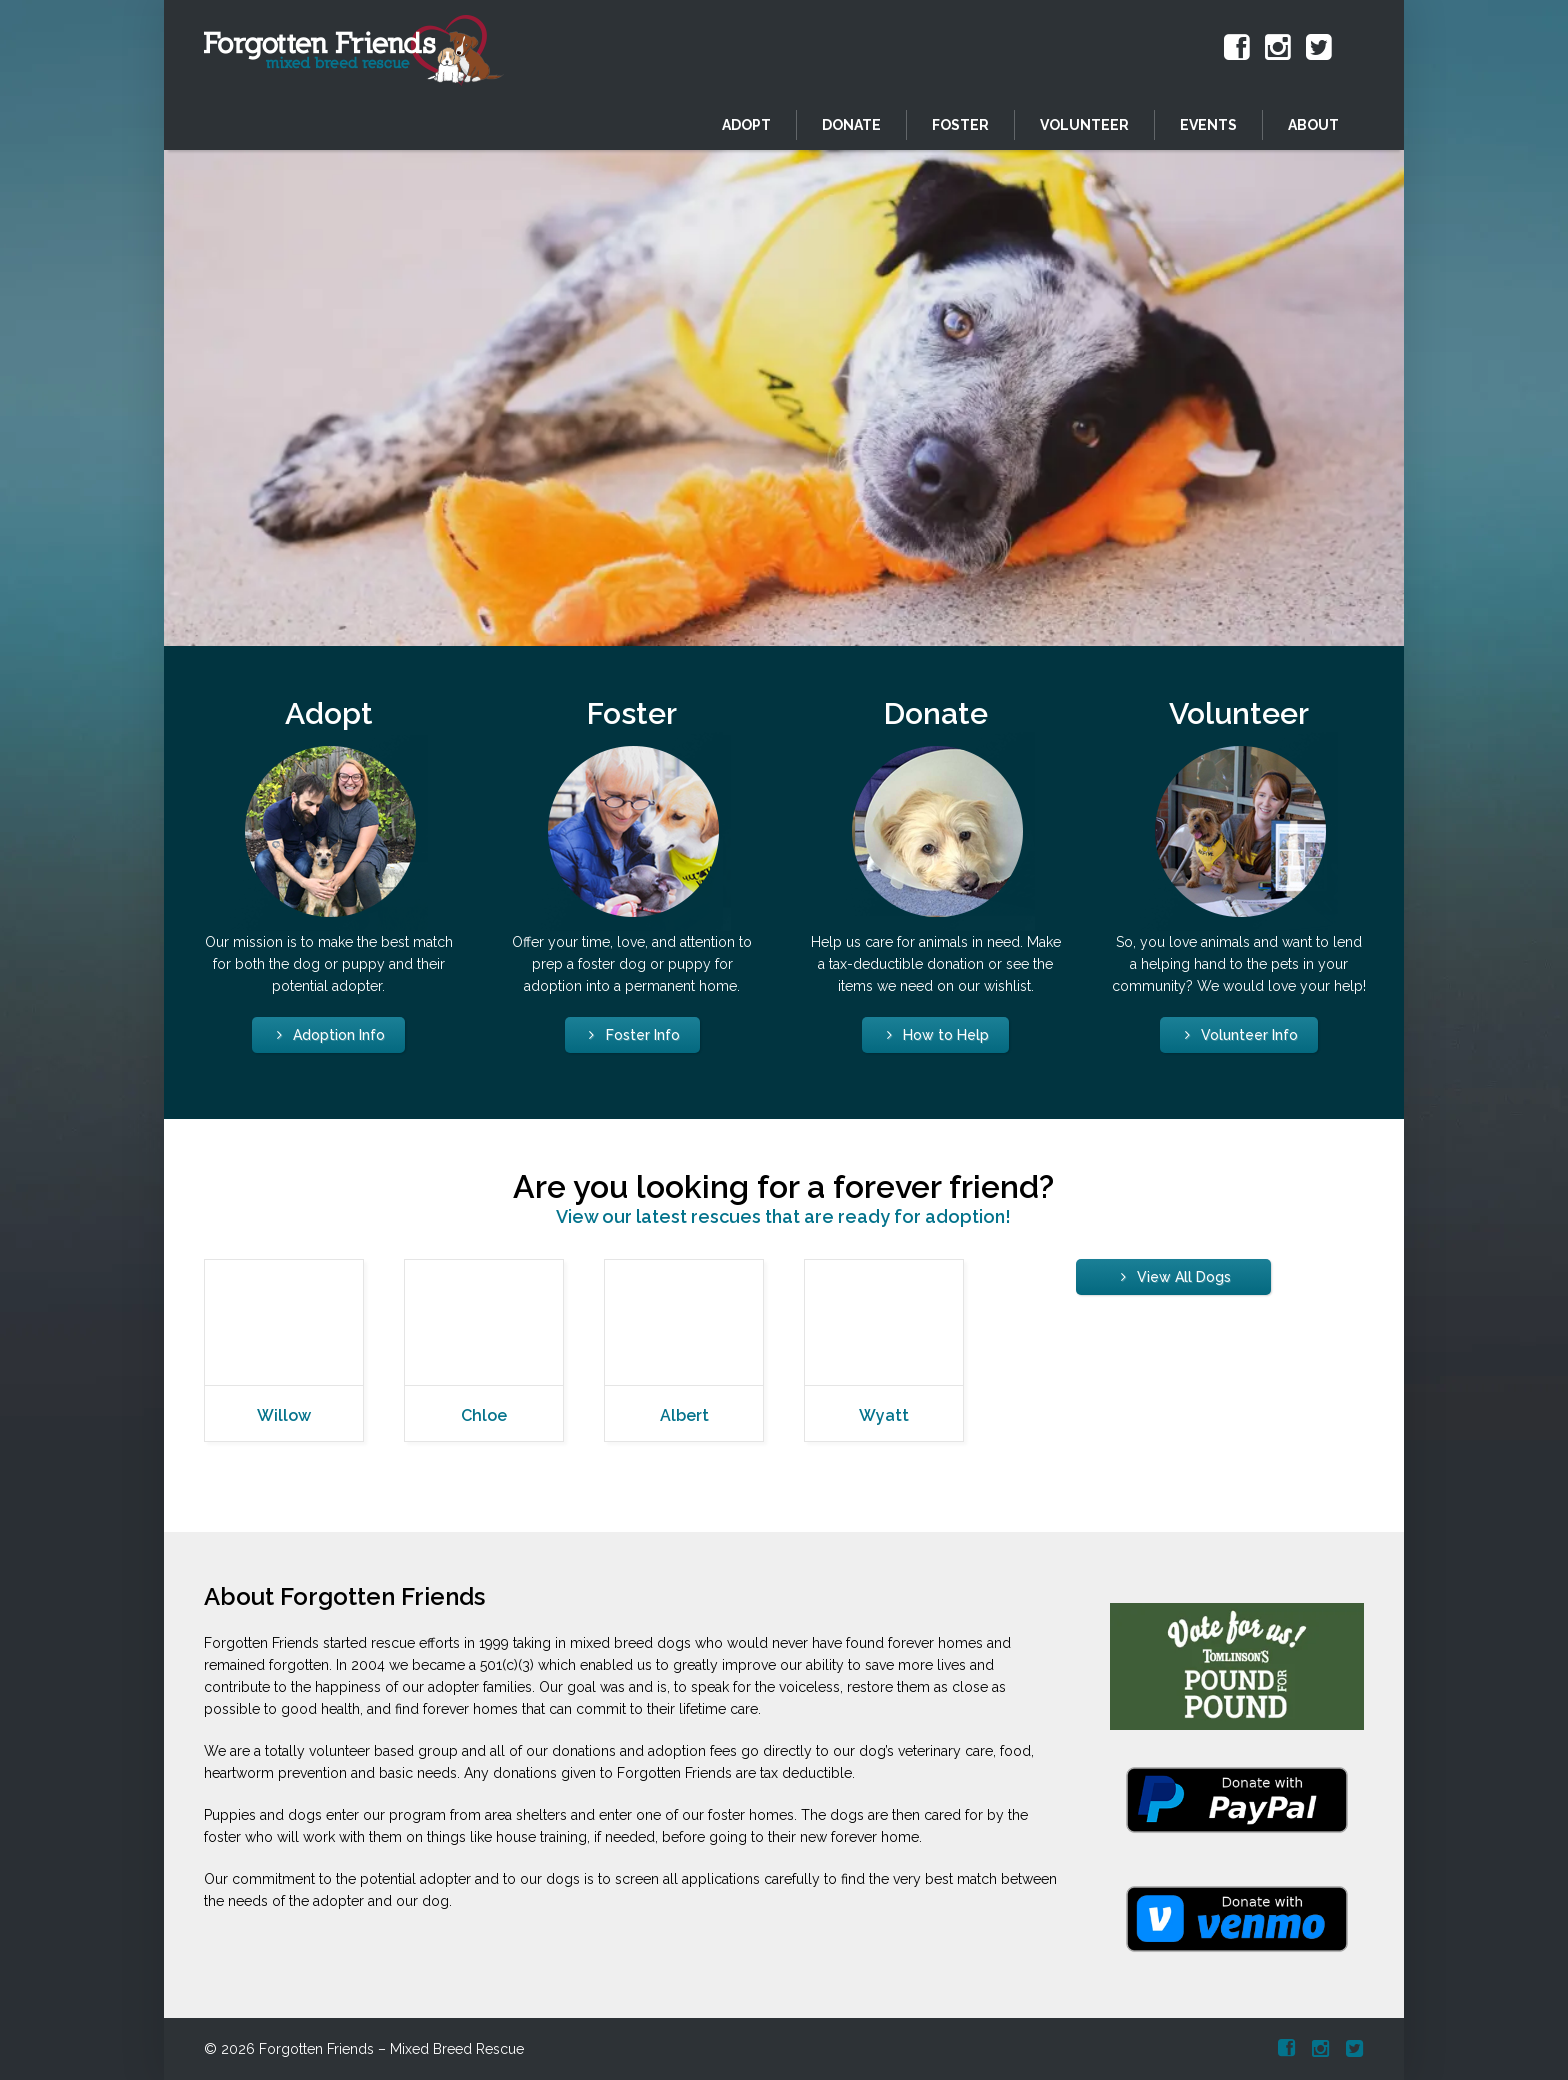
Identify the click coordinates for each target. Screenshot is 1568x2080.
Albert (684, 1415)
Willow (284, 1415)
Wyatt (884, 1415)
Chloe (484, 1415)
